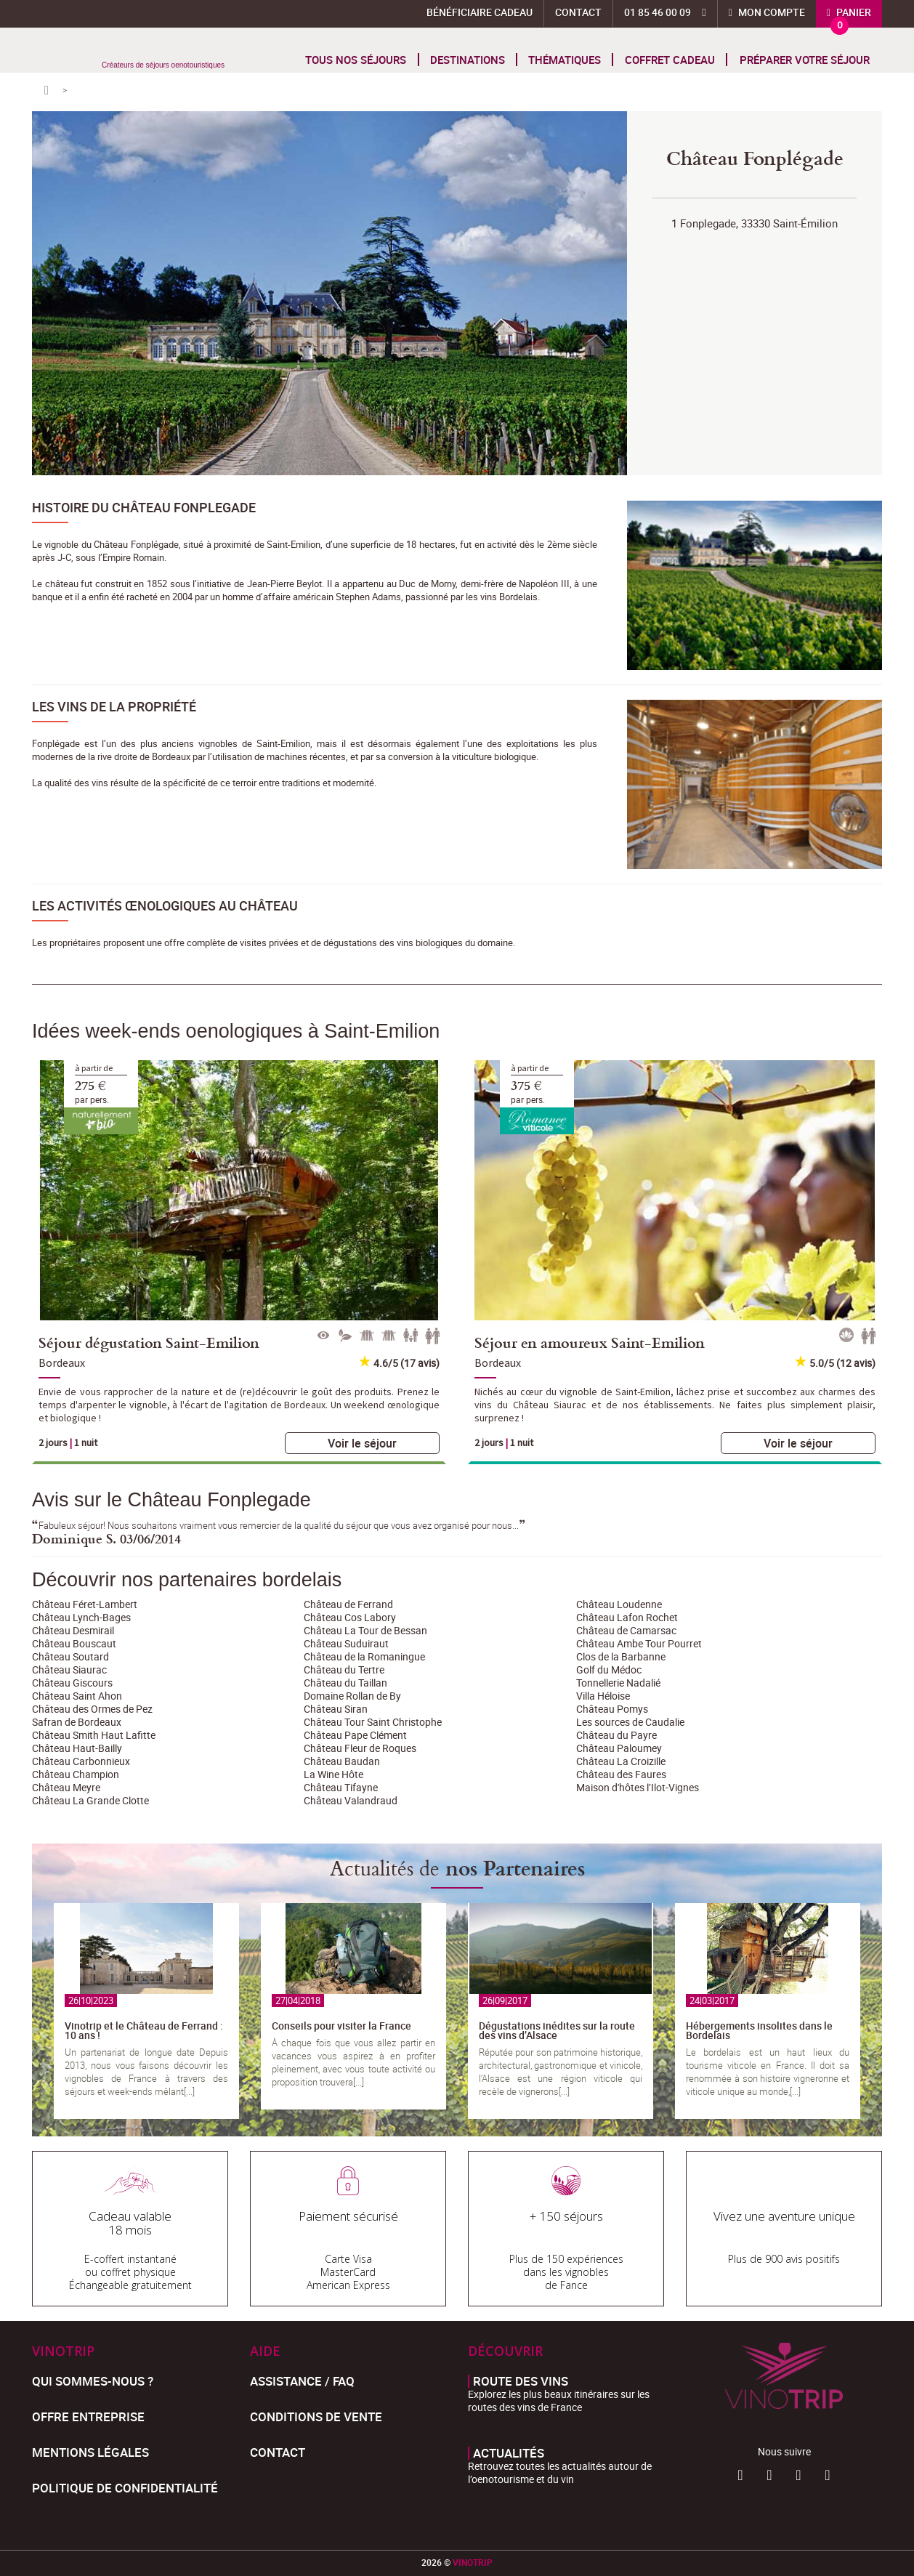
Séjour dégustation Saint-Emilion (149, 1342)
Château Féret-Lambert (84, 1604)
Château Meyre (66, 1787)
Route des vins (520, 2381)
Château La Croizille (621, 1761)
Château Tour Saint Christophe (373, 1722)
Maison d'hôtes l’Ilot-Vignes (637, 1787)
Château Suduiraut (346, 1643)
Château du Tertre (344, 1669)
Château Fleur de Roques (360, 1748)
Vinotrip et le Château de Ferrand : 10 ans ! (144, 2030)
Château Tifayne (341, 1787)
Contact (578, 12)
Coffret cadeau (670, 59)
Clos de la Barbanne (621, 1656)
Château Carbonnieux (81, 1761)
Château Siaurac (69, 1669)
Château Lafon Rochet (627, 1617)
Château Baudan (342, 1761)
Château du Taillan (345, 1682)
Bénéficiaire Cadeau (479, 12)
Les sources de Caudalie (630, 1722)
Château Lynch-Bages (81, 1617)
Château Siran (336, 1709)
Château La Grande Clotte (90, 1800)
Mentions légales (90, 2452)
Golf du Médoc (609, 1669)
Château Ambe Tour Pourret (639, 1643)
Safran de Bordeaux (76, 1722)
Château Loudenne (619, 1604)
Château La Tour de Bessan (365, 1630)
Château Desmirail (73, 1630)
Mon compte (770, 12)
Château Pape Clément (355, 1735)
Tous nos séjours (355, 59)
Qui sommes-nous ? (92, 2381)
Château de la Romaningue (364, 1656)
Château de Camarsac (626, 1630)
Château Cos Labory (350, 1617)
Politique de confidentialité (125, 2487)
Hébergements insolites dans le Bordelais (759, 2030)
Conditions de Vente (316, 2416)
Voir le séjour (362, 1443)
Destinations (467, 59)
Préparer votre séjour (805, 59)
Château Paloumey (619, 1748)
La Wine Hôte (333, 1774)
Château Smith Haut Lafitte (93, 1735)
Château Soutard (70, 1656)
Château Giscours (72, 1682)
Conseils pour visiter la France (341, 2025)
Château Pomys (612, 1709)
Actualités (508, 2453)
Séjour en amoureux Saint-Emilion (589, 1342)
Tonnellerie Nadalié (618, 1682)
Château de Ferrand (348, 1604)
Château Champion (75, 1774)
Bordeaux (62, 1362)
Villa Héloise (603, 1696)
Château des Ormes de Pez (92, 1709)
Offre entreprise (88, 2416)
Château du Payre (616, 1735)
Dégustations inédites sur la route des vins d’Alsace (557, 2030)
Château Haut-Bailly (77, 1748)
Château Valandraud (350, 1800)
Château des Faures (621, 1774)
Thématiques (564, 59)
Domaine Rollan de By (352, 1696)
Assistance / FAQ (302, 2381)
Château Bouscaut (74, 1643)
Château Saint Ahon (77, 1696)
